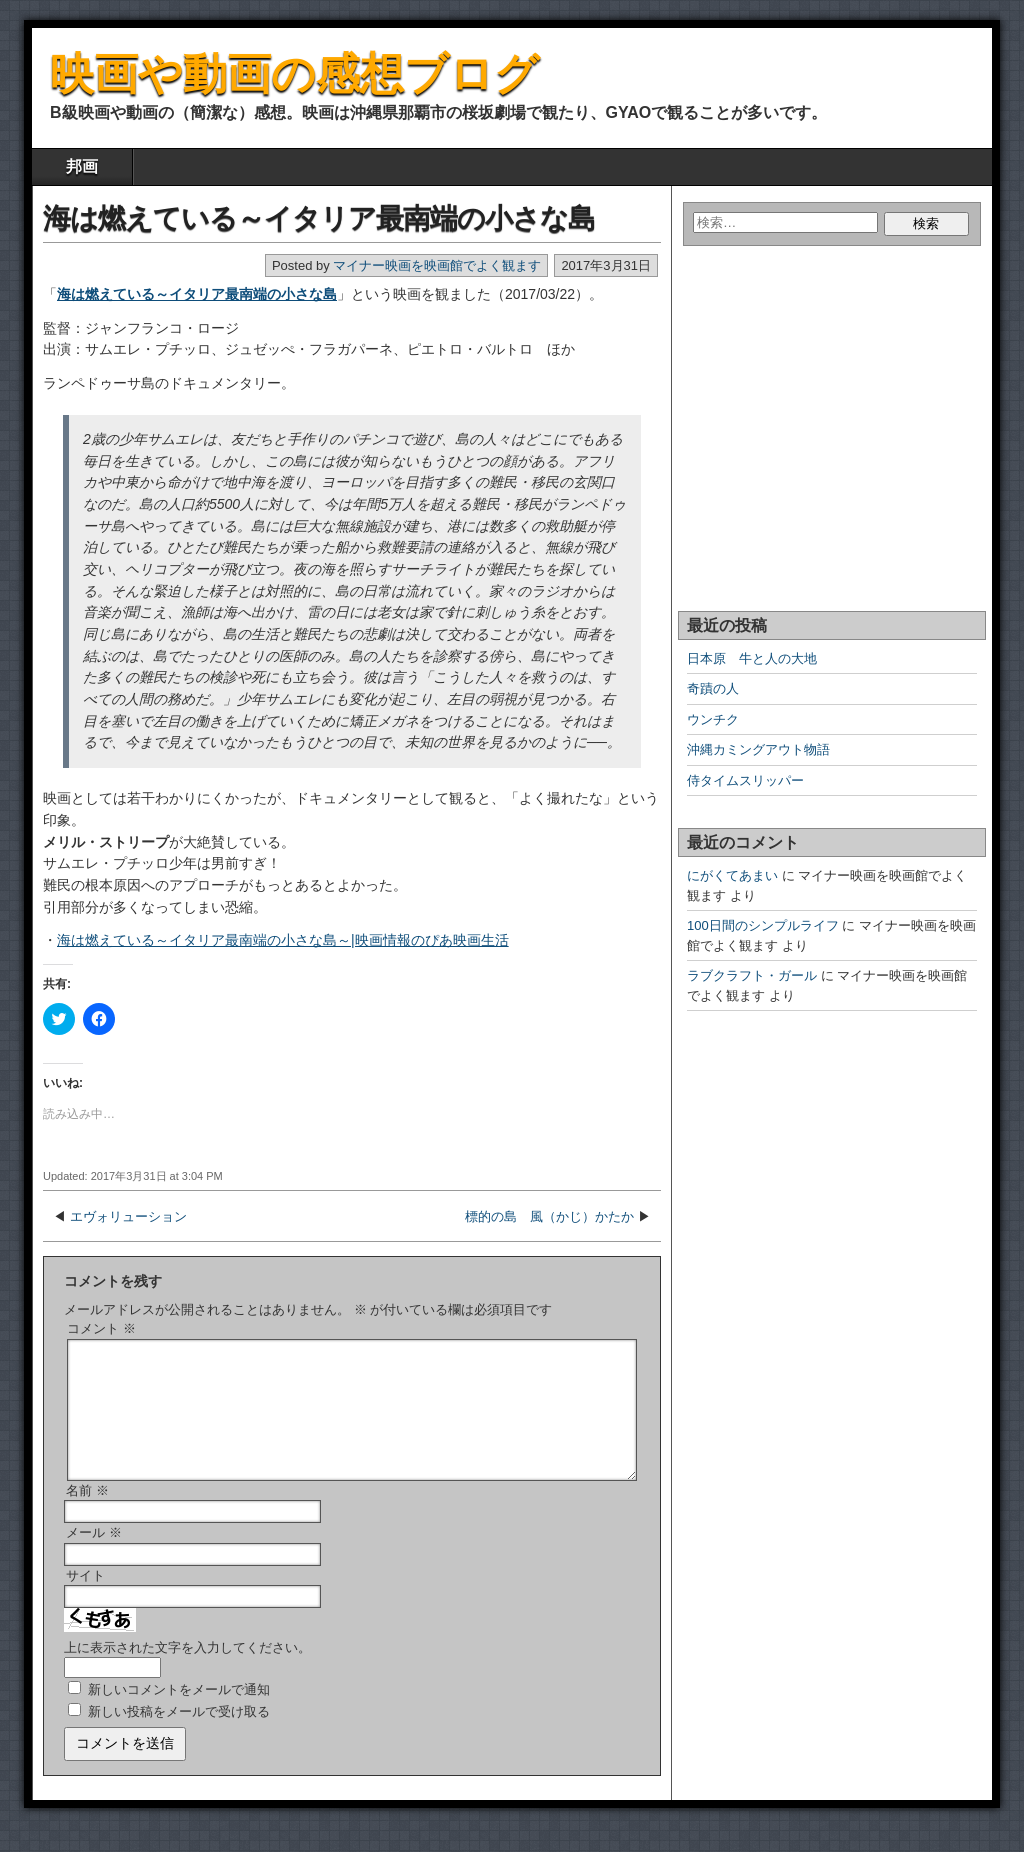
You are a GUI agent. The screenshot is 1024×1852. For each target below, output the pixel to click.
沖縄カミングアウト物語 (758, 749)
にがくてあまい (732, 875)
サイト (85, 1599)
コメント (101, 1328)
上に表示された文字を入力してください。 (187, 1671)
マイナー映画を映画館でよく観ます (437, 265)
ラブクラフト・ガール (752, 975)
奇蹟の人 (713, 688)
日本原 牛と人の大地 (752, 658)
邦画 (82, 166)
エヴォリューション (128, 1216)
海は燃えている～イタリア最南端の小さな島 (319, 218)
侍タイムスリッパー (745, 780)
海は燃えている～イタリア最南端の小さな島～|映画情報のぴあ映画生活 (283, 940)
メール (94, 1556)
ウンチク (713, 719)
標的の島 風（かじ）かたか (549, 1216)
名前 (87, 1514)
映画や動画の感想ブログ (294, 73)
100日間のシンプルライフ (763, 925)
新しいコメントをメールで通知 (179, 1713)
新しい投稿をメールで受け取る (179, 1735)
